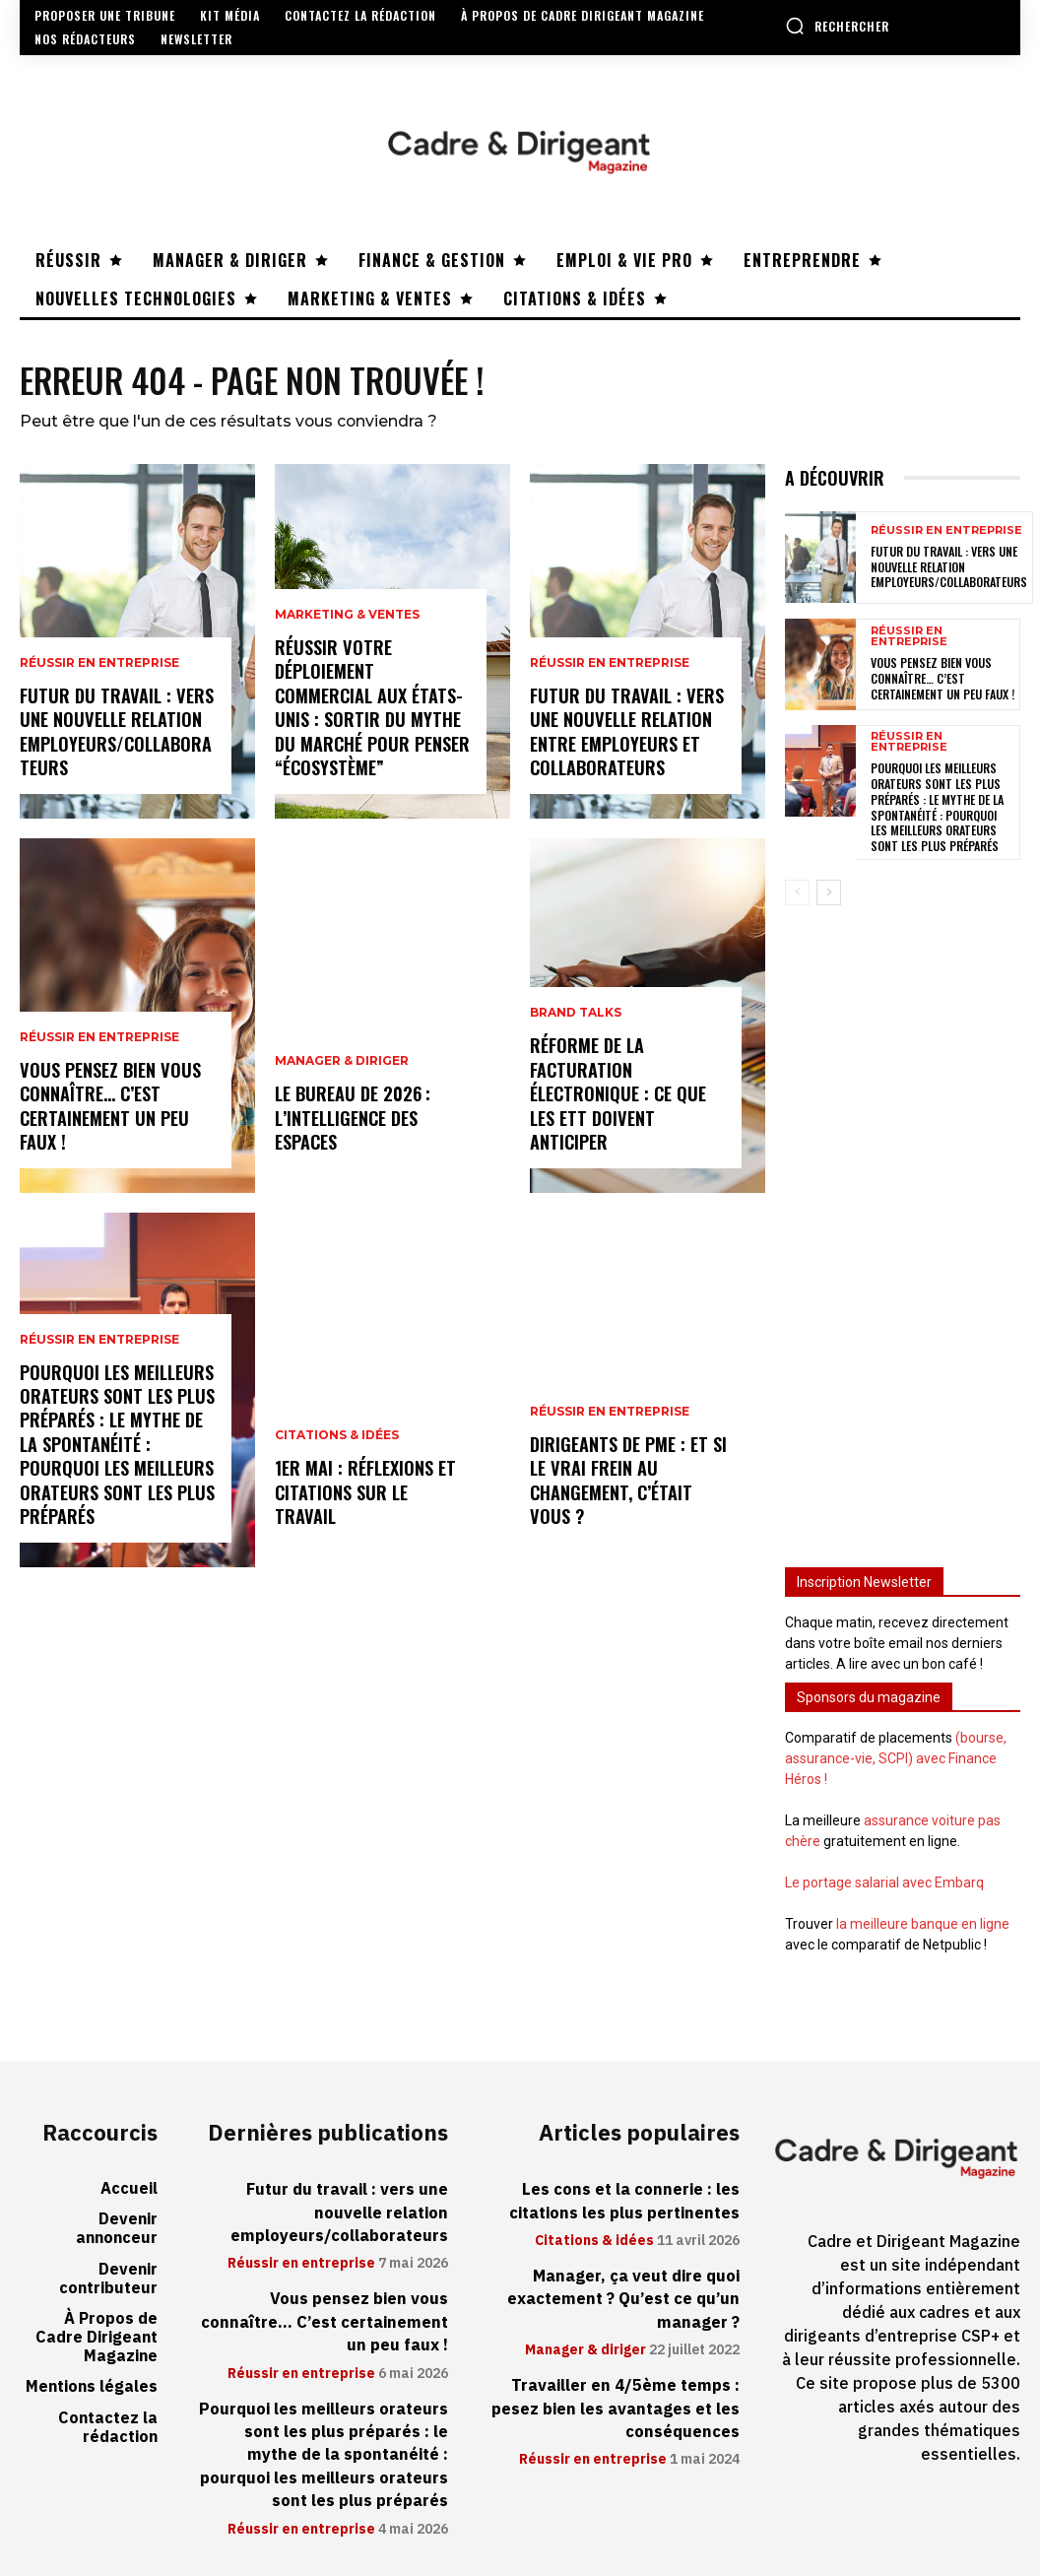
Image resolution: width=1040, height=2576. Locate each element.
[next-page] (828, 892)
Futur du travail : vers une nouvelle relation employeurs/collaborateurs (115, 735)
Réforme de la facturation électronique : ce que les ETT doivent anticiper (617, 1098)
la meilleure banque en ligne (922, 1924)
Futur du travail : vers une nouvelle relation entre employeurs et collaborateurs (625, 735)
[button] (837, 25)
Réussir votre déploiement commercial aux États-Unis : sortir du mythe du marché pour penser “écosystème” (372, 711)
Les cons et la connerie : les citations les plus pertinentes (626, 2199)
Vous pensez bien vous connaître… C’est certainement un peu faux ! (109, 1109)
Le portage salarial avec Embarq (884, 1882)
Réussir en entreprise (99, 669)
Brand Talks (575, 1020)
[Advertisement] (902, 1224)
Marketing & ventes (347, 622)
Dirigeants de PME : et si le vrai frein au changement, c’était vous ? (627, 1483)
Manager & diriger (342, 1066)
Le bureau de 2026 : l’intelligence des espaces (351, 1120)
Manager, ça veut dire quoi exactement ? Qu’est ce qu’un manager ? (626, 2296)
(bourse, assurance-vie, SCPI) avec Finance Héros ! (896, 1758)
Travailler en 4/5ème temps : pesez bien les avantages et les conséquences (616, 2402)
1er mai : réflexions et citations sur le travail (372, 1507)
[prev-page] (797, 892)
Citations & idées (337, 1464)
